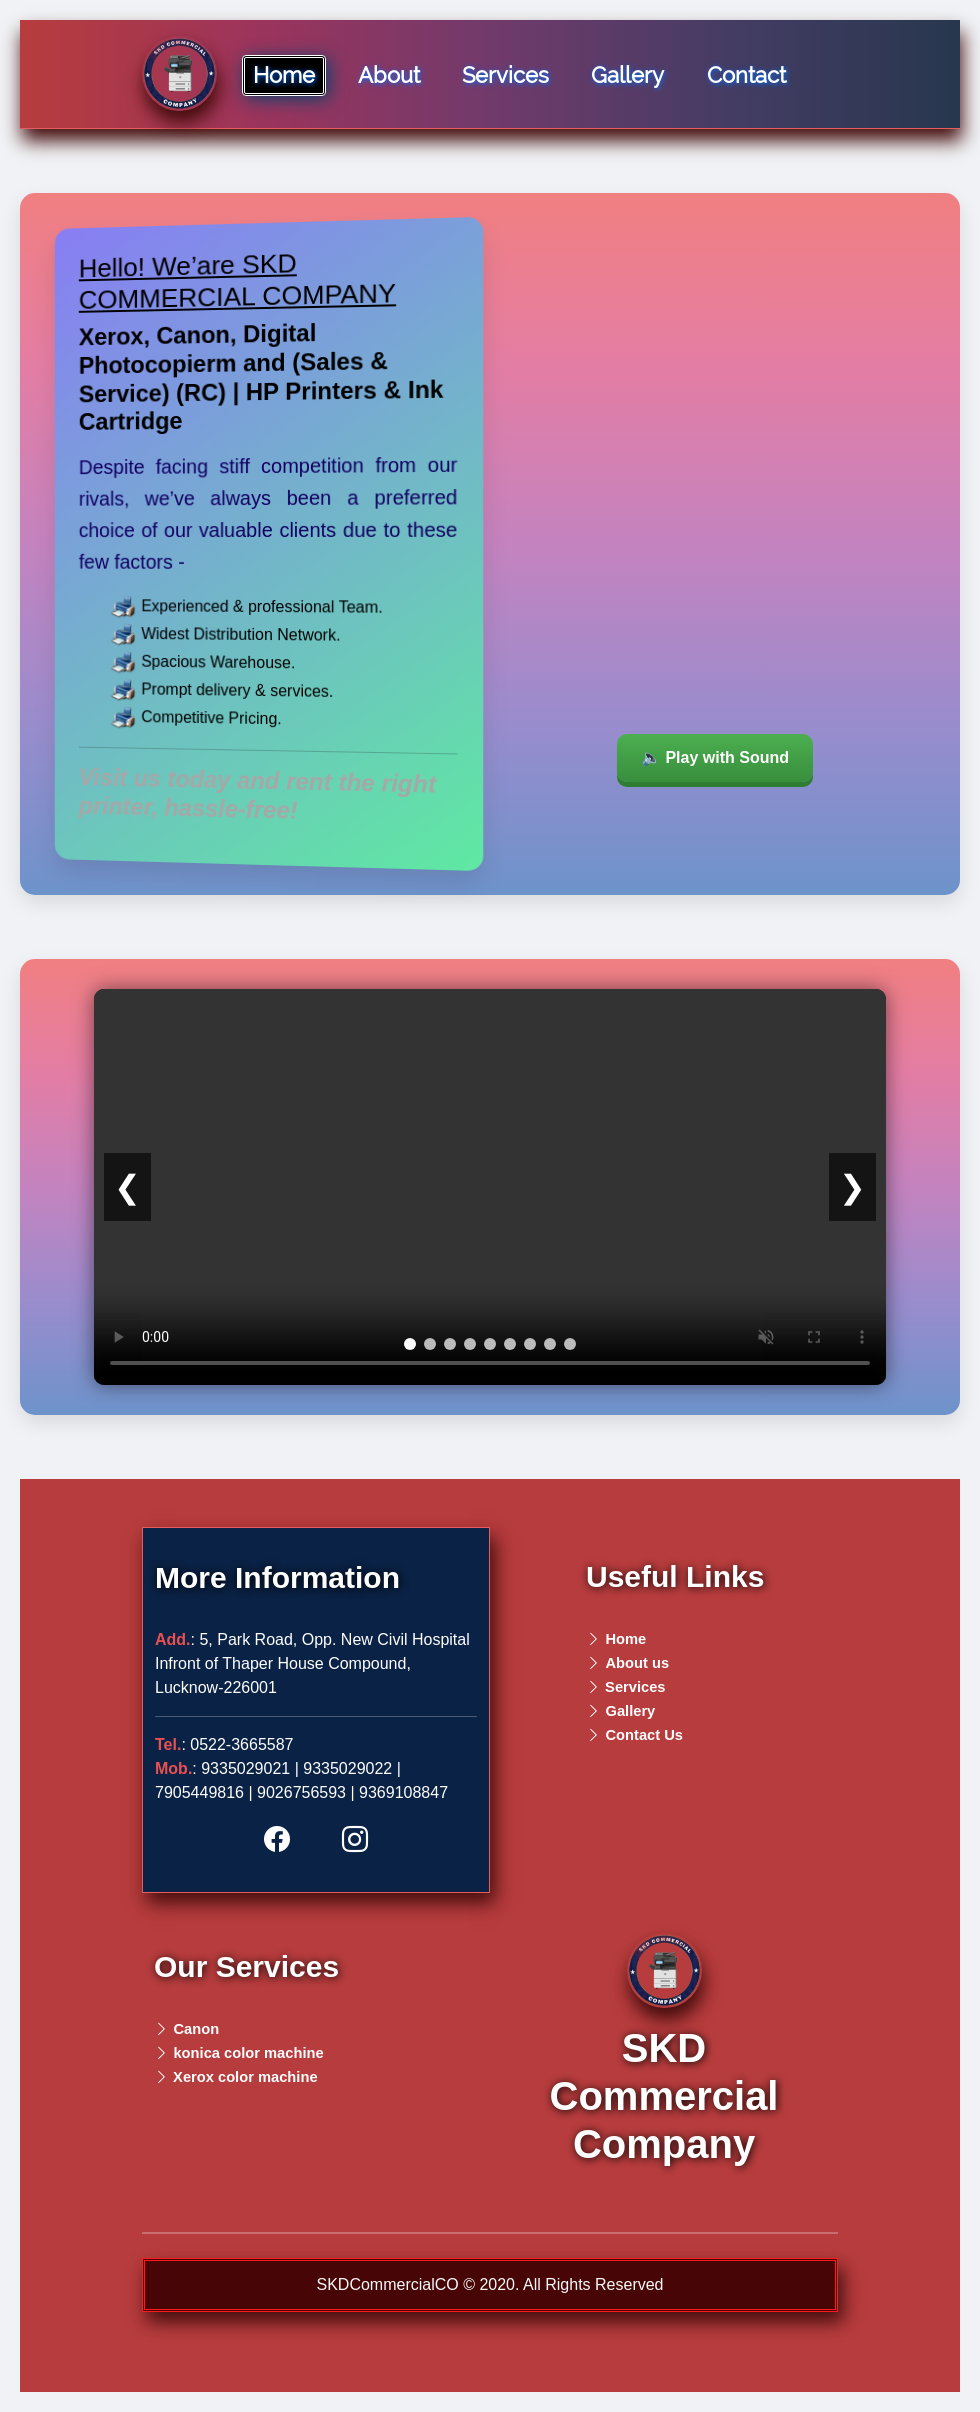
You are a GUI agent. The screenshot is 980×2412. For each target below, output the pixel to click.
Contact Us (644, 1735)
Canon (196, 2029)
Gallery (627, 75)
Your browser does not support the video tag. (715, 541)
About (389, 75)
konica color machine (248, 2053)
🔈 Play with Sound (715, 757)
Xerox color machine (243, 2077)
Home (284, 75)
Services (505, 75)
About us (637, 1663)
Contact (746, 75)
